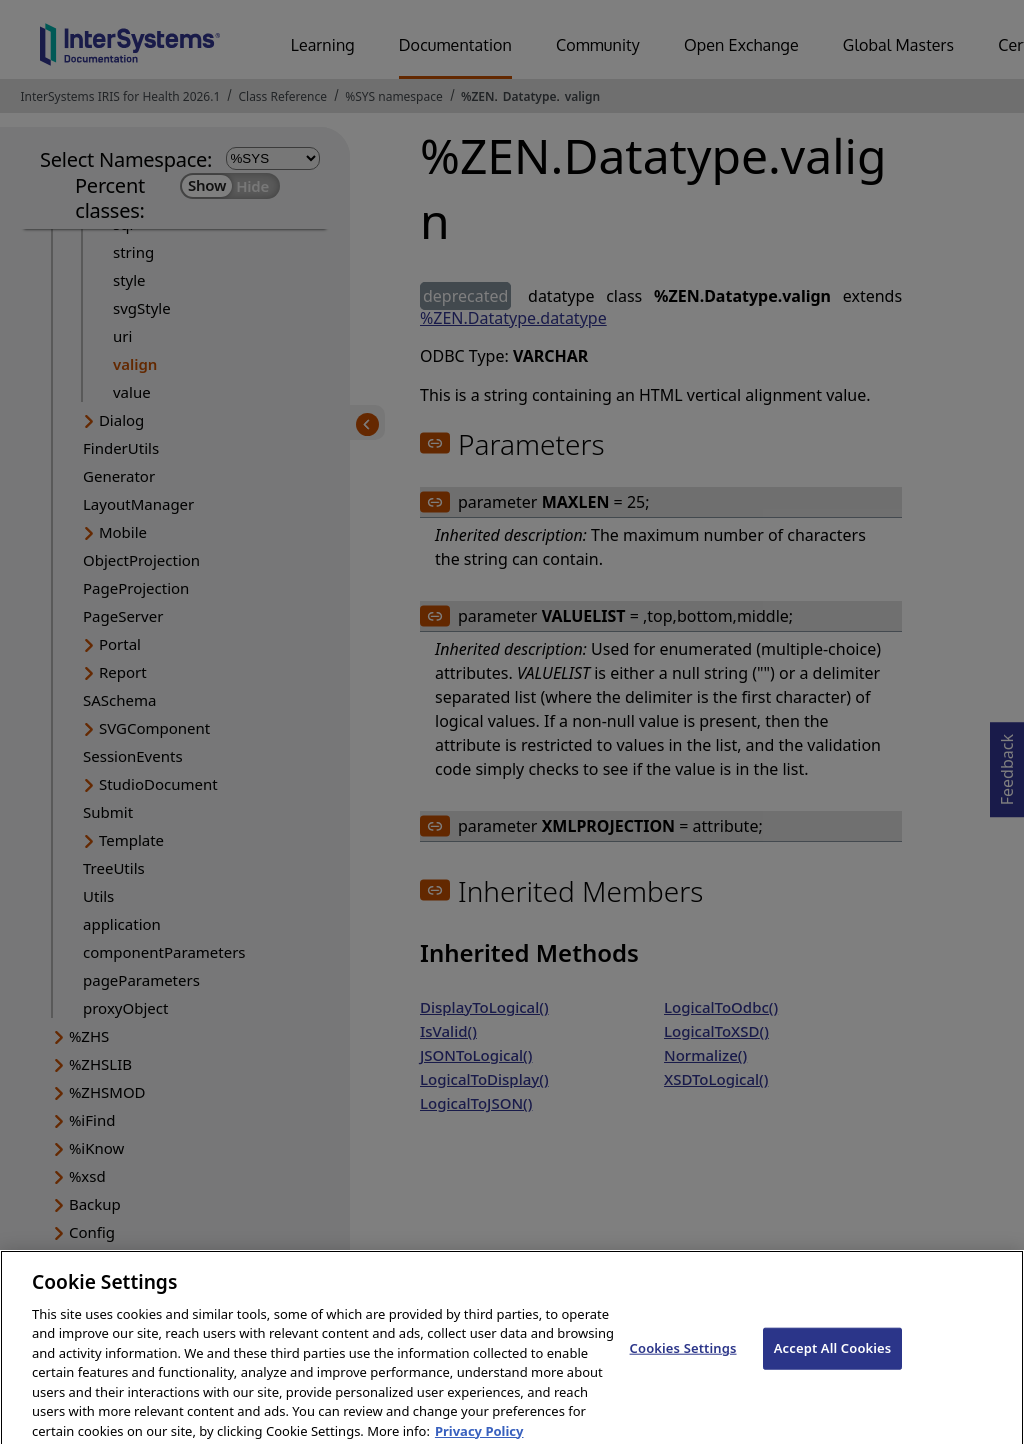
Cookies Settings (683, 1358)
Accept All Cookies (833, 1358)
